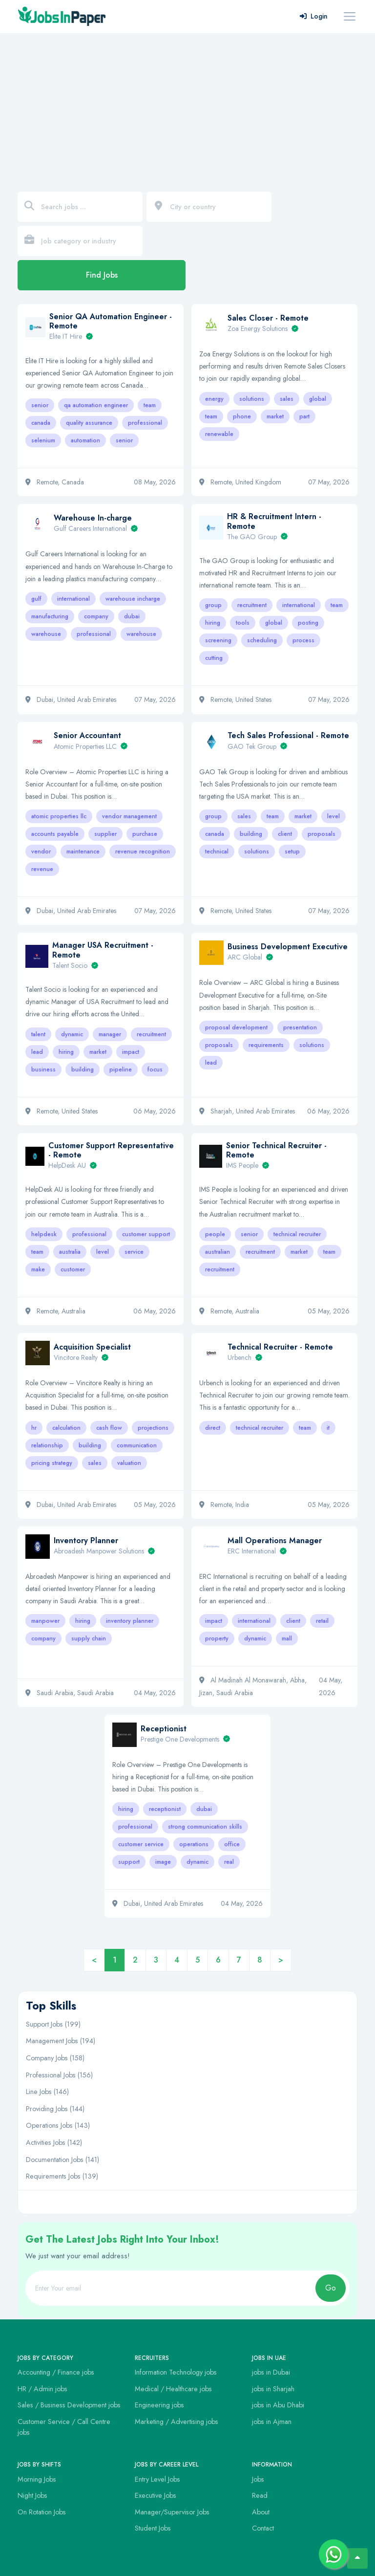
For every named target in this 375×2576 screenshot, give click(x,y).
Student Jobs (153, 2528)
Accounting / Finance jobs (56, 2372)
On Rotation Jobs (42, 2512)
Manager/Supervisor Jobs (172, 2512)
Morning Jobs (37, 2479)
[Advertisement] (187, 106)
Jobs (258, 2479)
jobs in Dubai (271, 2372)
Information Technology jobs (176, 2372)
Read (260, 2495)
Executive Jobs (155, 2495)
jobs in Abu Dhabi (278, 2405)
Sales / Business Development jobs (69, 2405)
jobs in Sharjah (273, 2389)
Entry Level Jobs (157, 2479)
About (261, 2512)
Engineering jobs (159, 2405)
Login (314, 16)
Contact (263, 2528)
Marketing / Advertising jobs (176, 2421)
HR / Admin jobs (42, 2389)
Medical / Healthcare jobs (173, 2389)
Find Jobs (102, 275)
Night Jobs (32, 2495)
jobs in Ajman (272, 2421)
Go (330, 2287)
